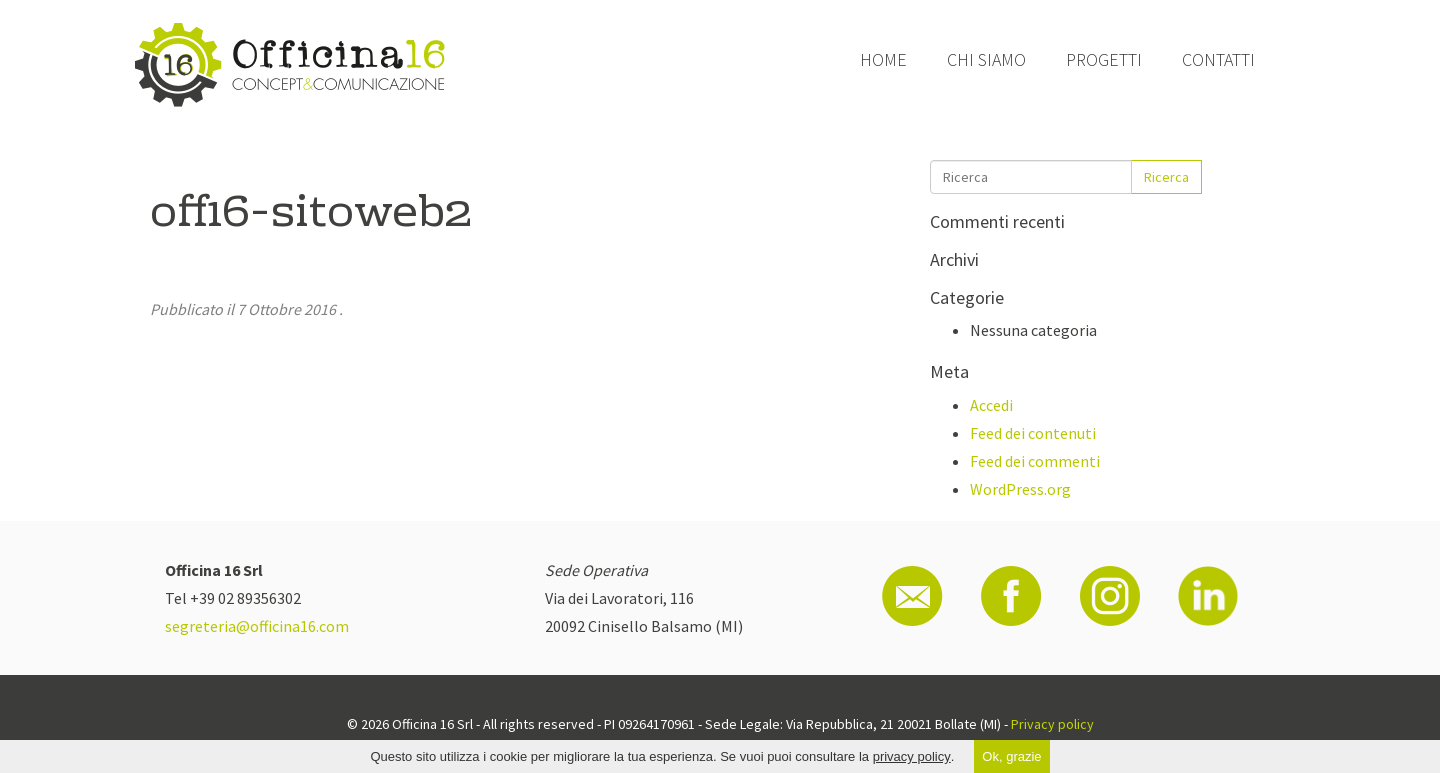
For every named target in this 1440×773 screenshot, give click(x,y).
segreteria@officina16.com (257, 626)
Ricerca (1166, 177)
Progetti (1104, 59)
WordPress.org (1020, 489)
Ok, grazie (1011, 756)
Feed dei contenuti (1033, 433)
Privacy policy (1052, 724)
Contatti (1218, 59)
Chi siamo (986, 59)
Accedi (991, 405)
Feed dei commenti (1035, 461)
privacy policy (912, 756)
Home (883, 59)
